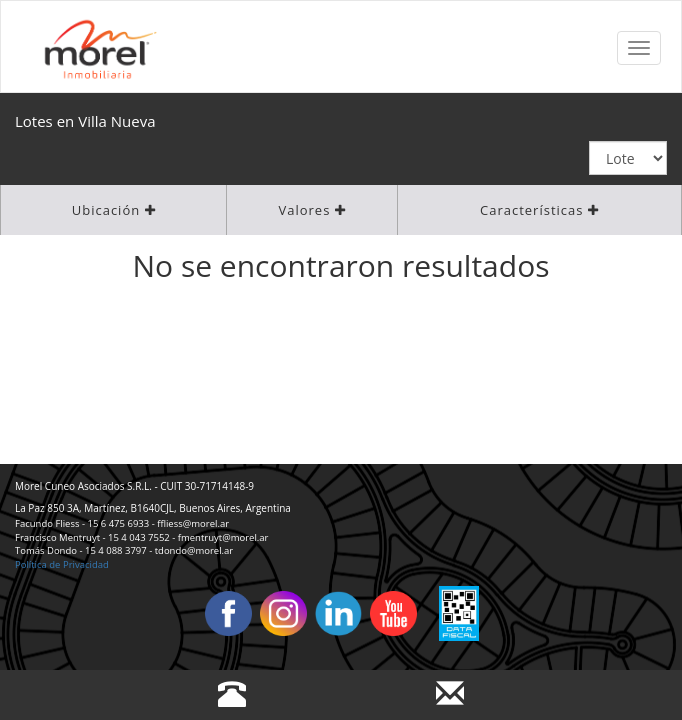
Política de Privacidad (62, 564)
